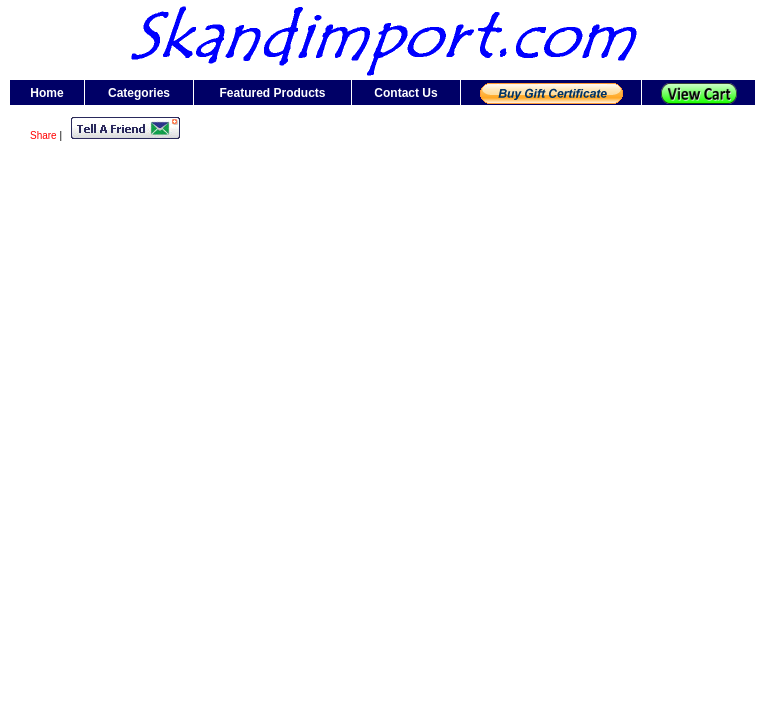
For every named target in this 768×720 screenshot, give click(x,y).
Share (43, 135)
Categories (139, 93)
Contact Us (405, 93)
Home (46, 93)
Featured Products (272, 93)
